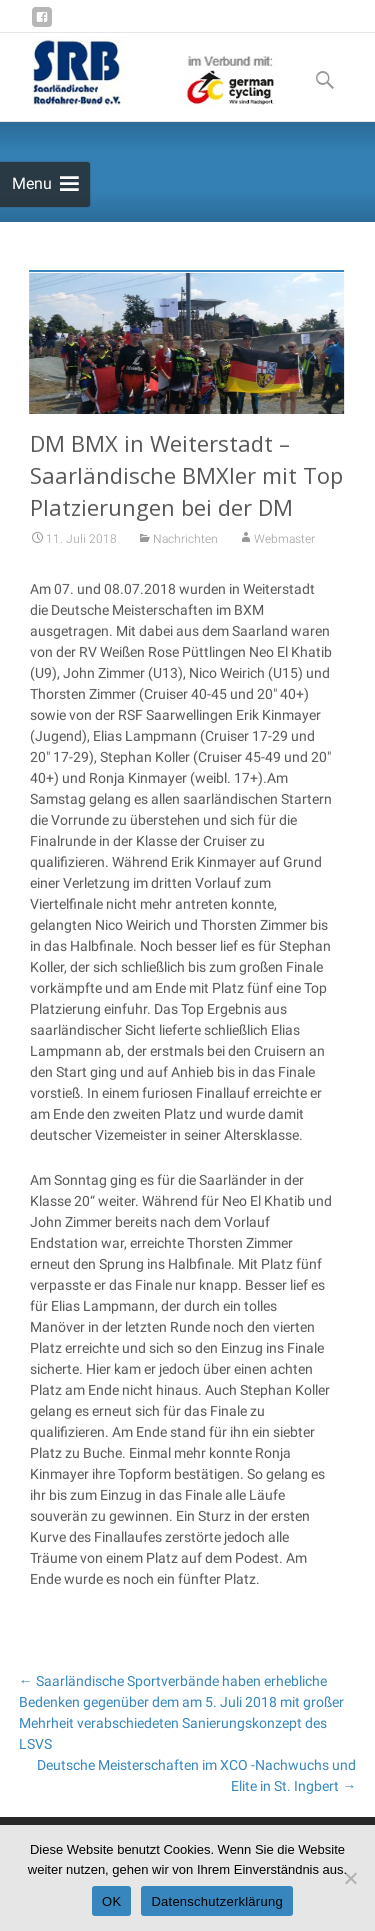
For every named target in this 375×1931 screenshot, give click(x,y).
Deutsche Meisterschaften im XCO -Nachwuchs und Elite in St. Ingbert (196, 1775)
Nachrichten (185, 555)
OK (111, 1901)
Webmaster (284, 555)
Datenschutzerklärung (216, 1901)
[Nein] (350, 1878)
